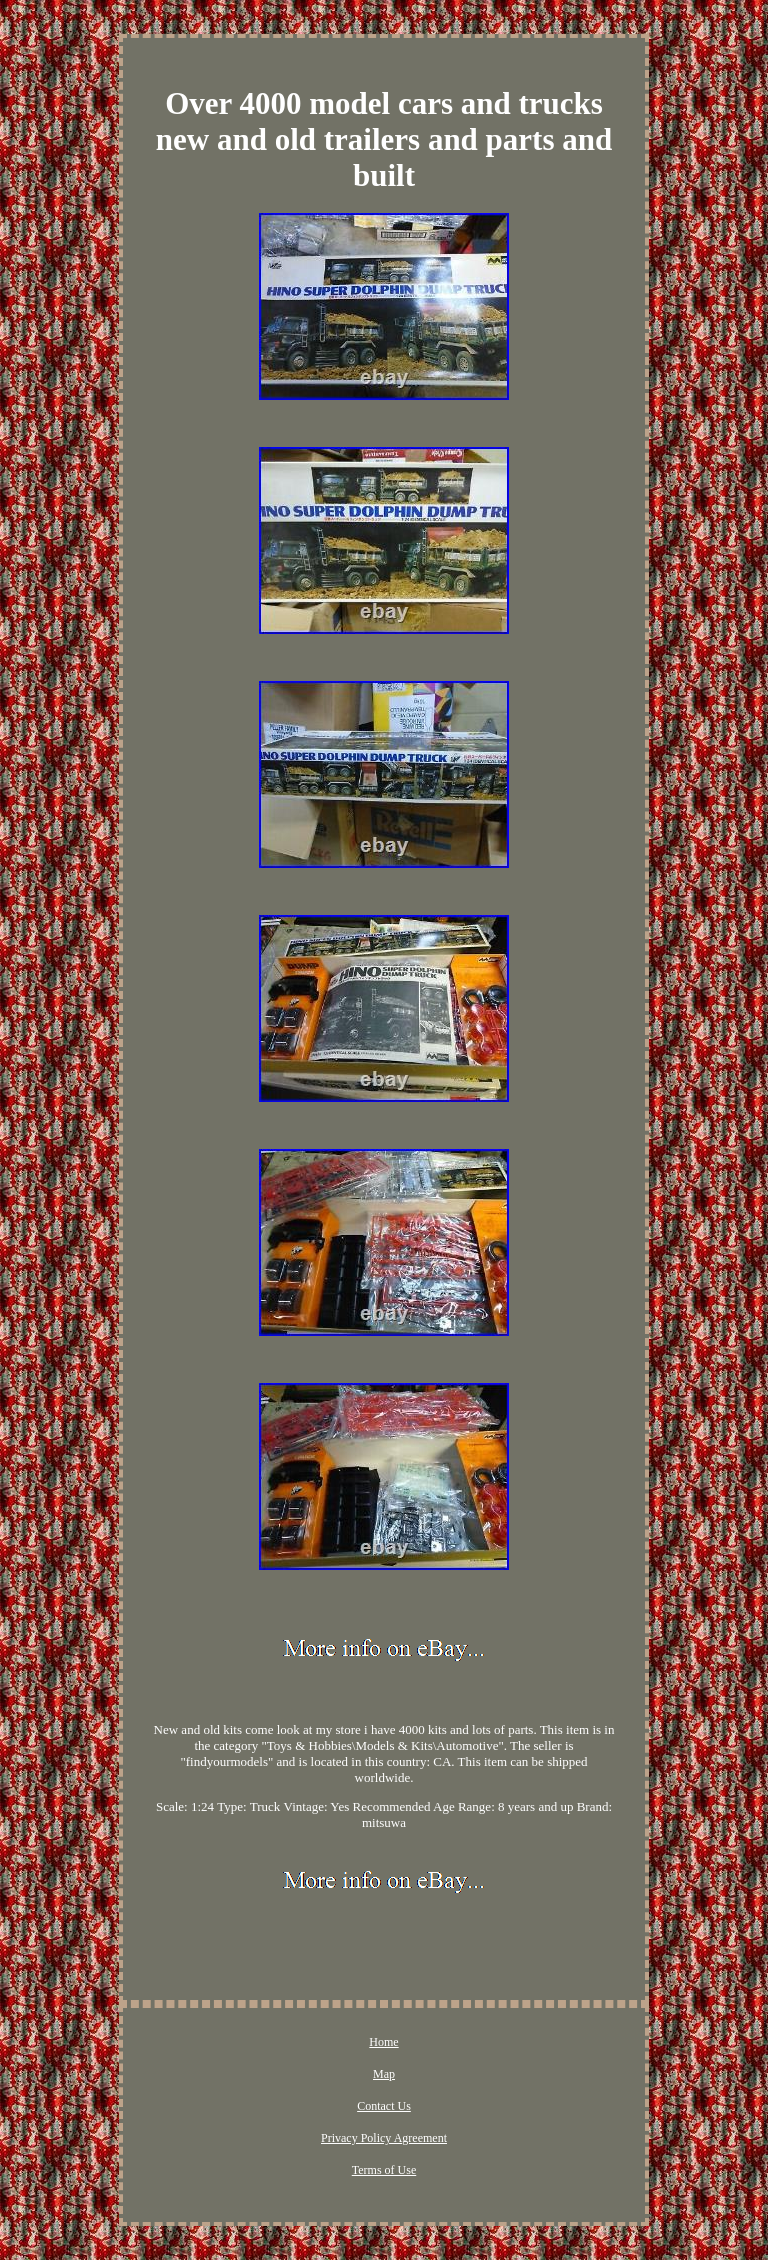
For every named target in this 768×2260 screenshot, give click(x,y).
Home (383, 2042)
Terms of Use (384, 2170)
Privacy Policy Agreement (384, 2138)
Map (384, 2074)
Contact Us (384, 2106)
